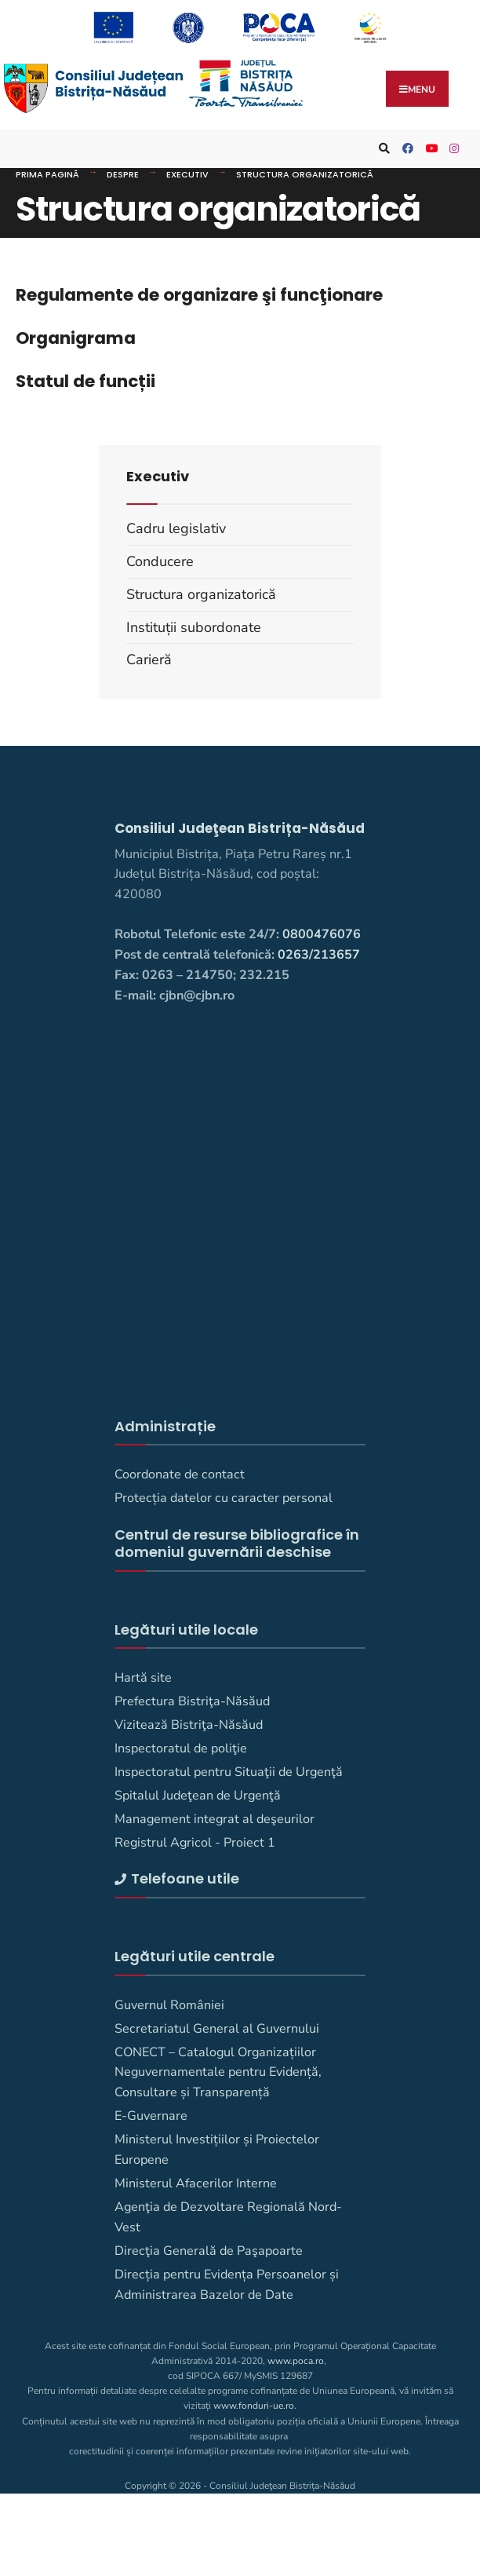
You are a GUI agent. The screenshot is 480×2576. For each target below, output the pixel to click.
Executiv (187, 174)
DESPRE (123, 174)
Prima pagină (47, 174)
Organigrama (76, 338)
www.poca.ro (295, 2361)
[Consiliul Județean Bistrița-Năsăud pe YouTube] (429, 149)
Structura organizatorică (304, 174)
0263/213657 (319, 954)
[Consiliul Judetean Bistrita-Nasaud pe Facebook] (405, 149)
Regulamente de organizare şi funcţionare (199, 295)
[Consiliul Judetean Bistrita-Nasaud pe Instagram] (452, 149)
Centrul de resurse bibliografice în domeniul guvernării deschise (237, 1543)
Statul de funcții (85, 381)
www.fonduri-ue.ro (253, 2405)
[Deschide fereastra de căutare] (382, 149)
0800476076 (321, 934)
